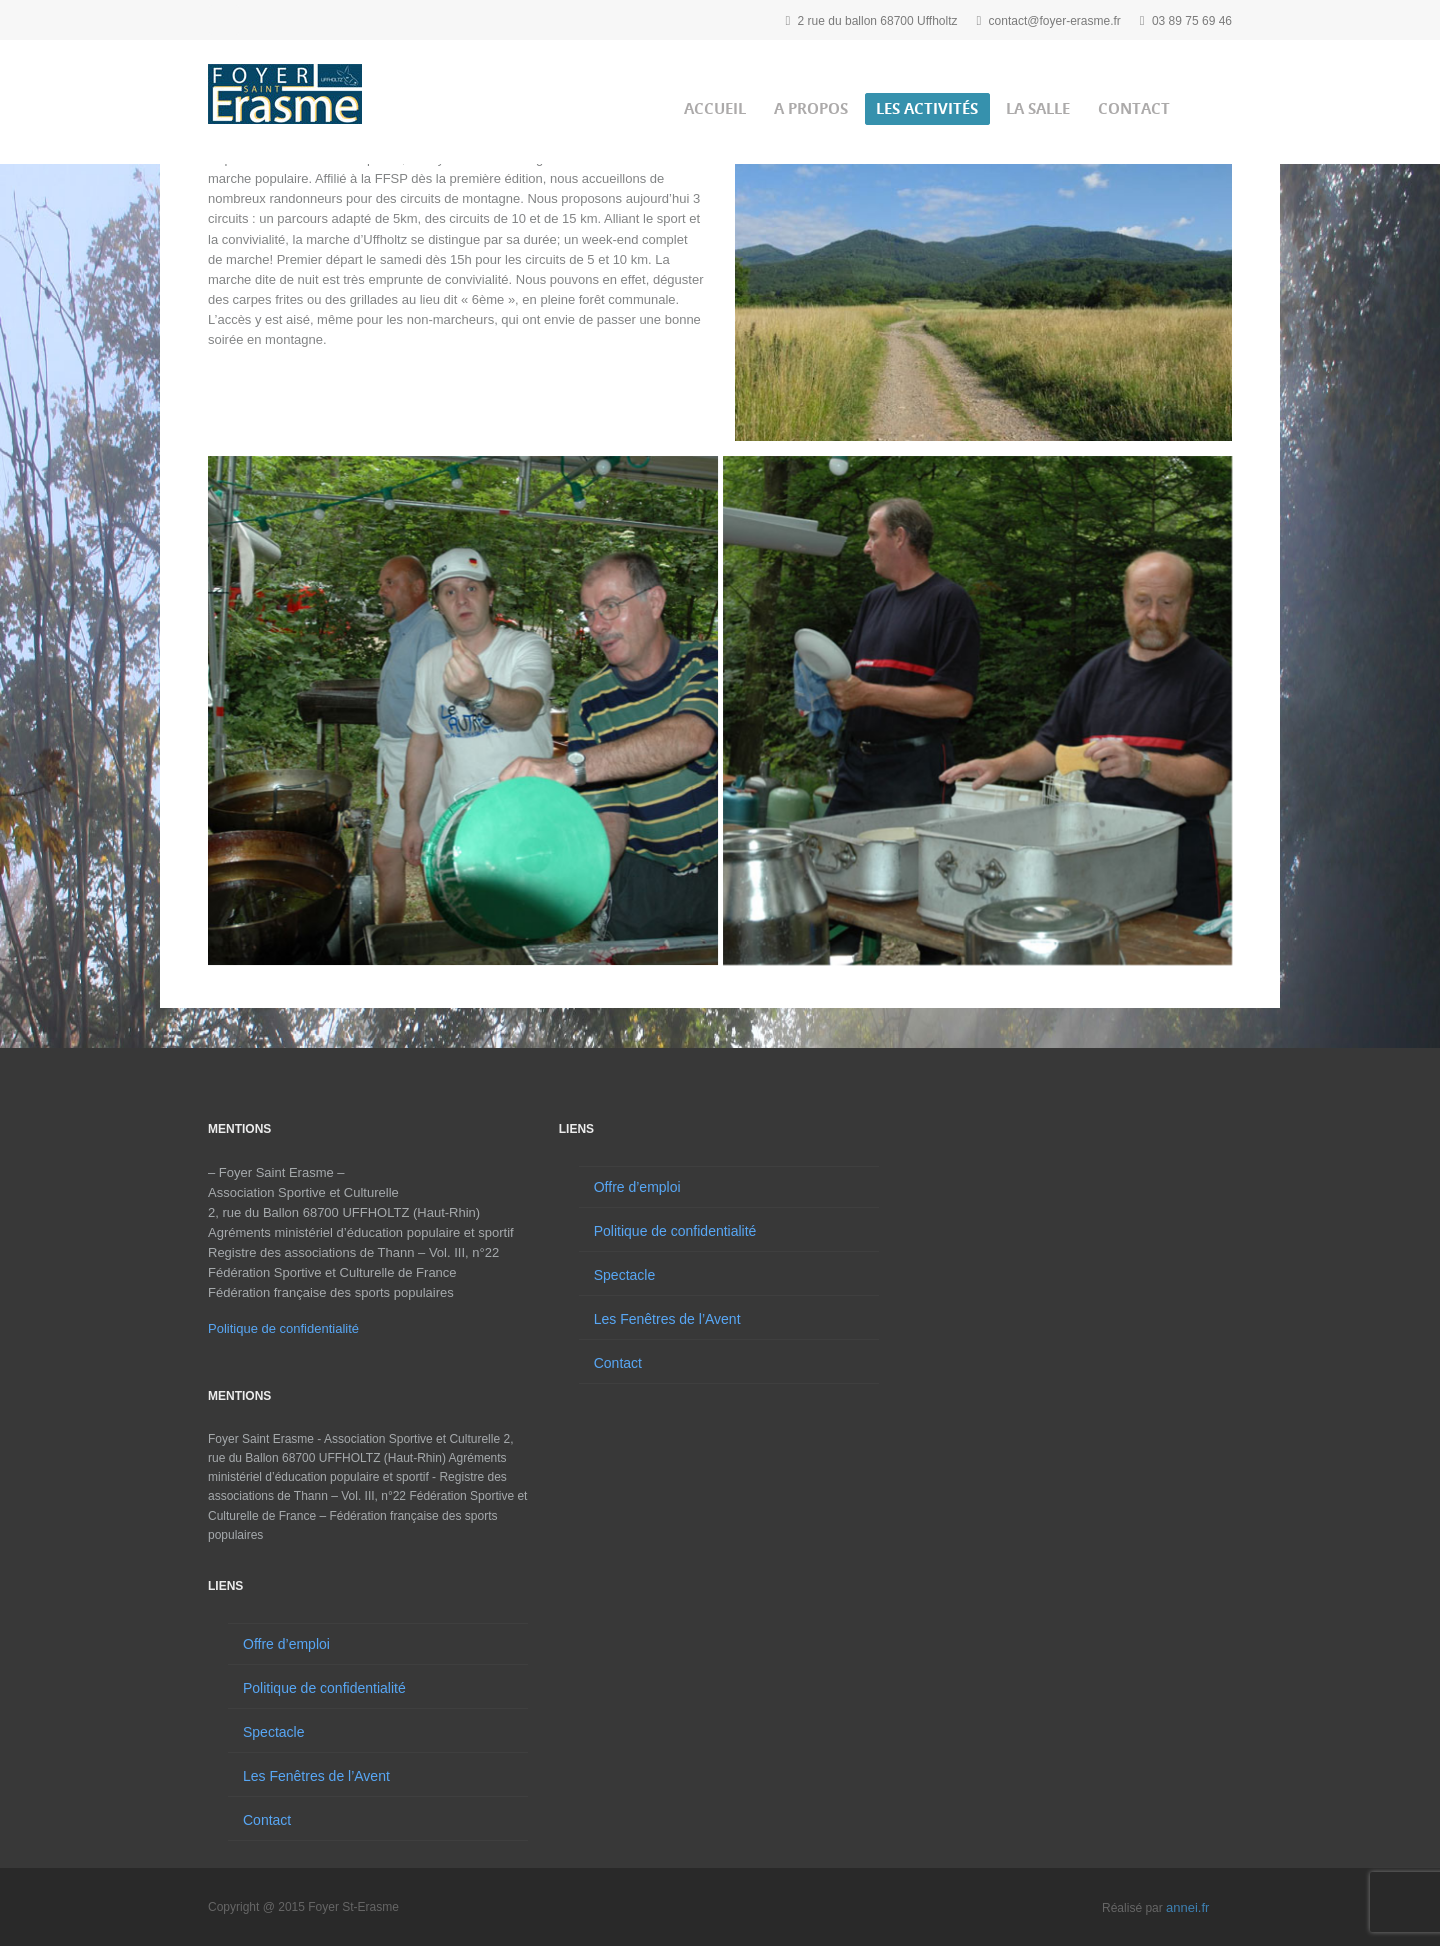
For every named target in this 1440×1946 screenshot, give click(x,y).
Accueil (715, 108)
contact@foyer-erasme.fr (1055, 21)
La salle (1038, 108)
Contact (1134, 108)
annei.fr (1187, 1907)
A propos (811, 108)
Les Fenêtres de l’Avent (316, 1776)
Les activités (927, 108)
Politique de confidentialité (283, 1328)
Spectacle (273, 1732)
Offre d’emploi (286, 1644)
